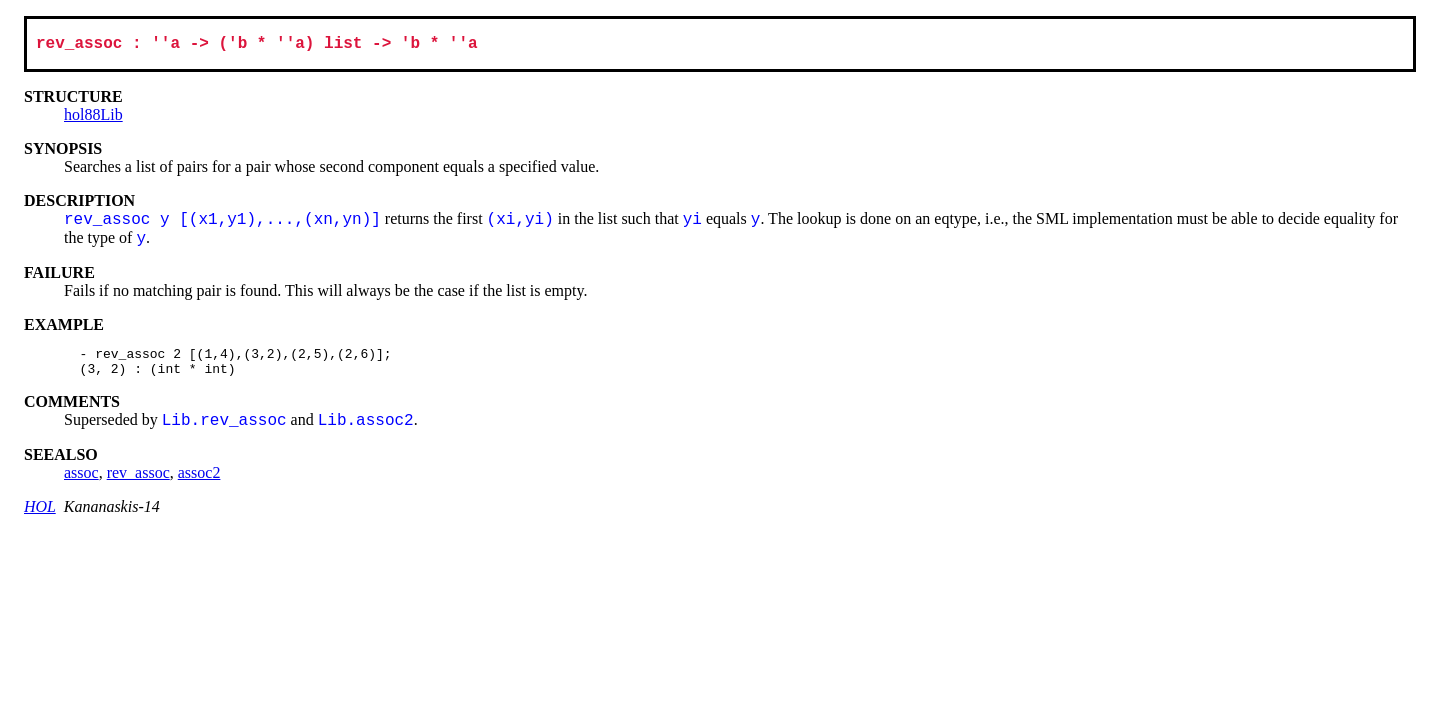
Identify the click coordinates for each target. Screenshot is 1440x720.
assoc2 (199, 482)
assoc (81, 482)
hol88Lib (93, 118)
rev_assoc (138, 482)
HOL (40, 516)
